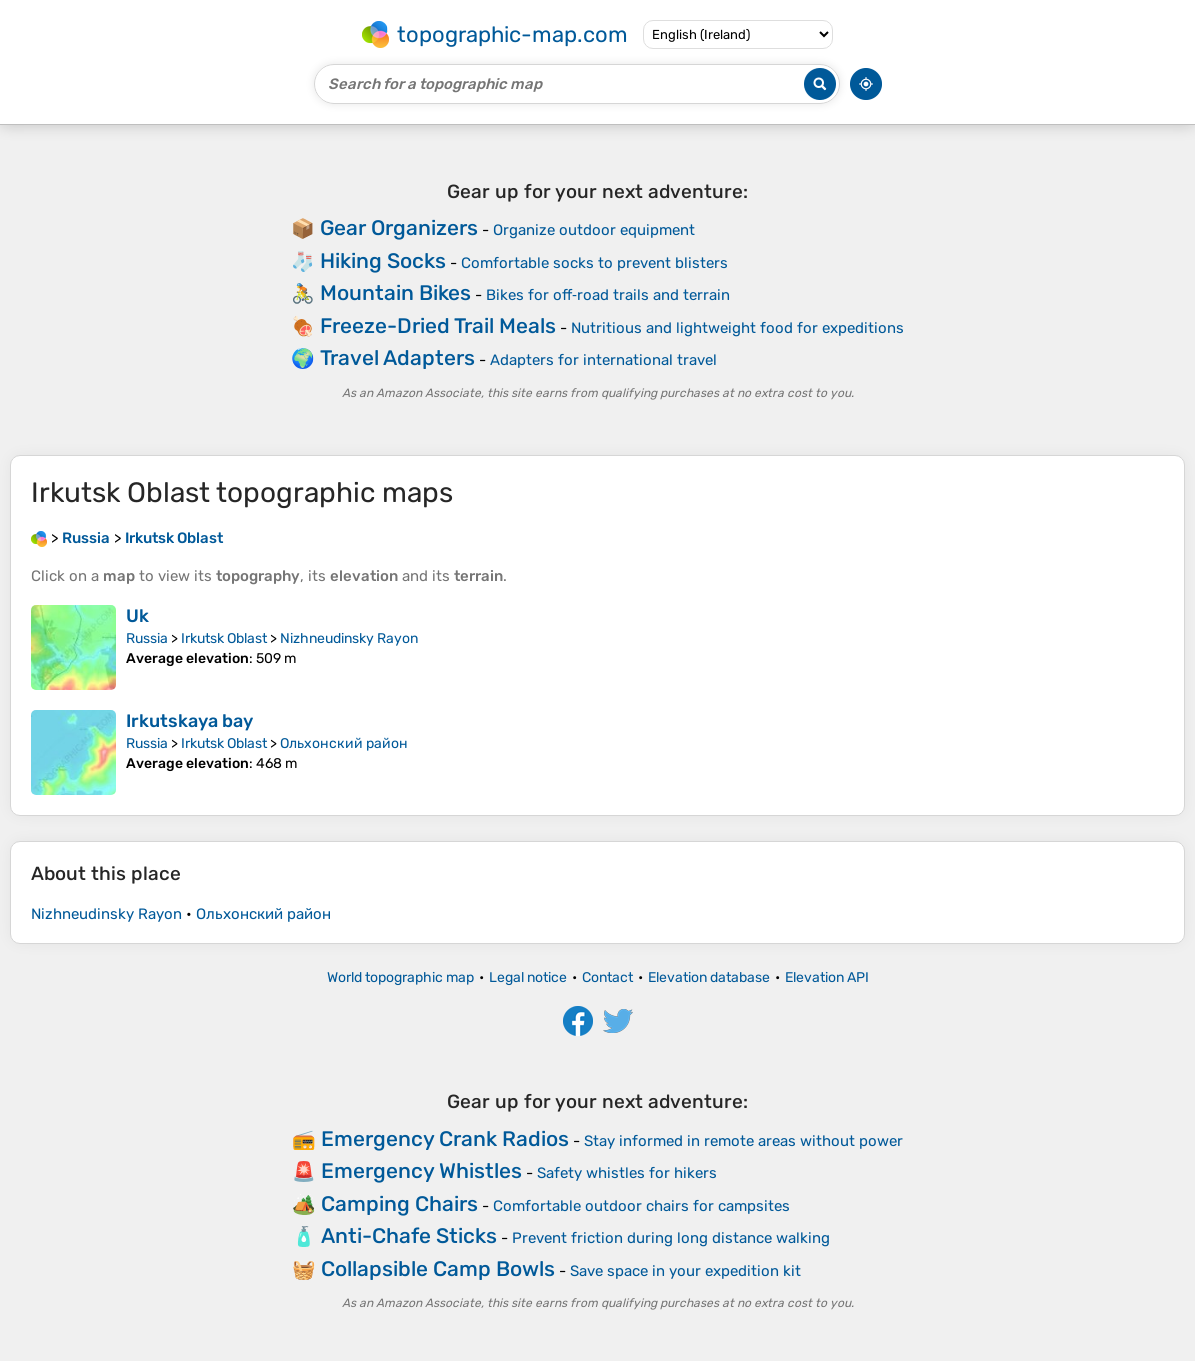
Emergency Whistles (421, 1170)
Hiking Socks (383, 260)
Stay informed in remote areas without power (743, 1141)
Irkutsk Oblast (224, 638)
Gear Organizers (399, 227)
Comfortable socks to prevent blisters (594, 263)
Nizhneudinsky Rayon (349, 638)
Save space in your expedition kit (685, 1271)
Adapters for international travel (603, 360)
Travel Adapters (397, 357)
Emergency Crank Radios (445, 1138)
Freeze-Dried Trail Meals (438, 325)
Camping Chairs (399, 1203)
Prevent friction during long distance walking (671, 1238)
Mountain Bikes (395, 292)
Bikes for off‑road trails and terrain (608, 295)
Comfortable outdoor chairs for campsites (641, 1206)
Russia (147, 638)
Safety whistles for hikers (627, 1173)
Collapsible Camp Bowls (438, 1268)
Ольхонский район (344, 743)
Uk (137, 616)
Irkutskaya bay (189, 721)
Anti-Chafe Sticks (409, 1235)
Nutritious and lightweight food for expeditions (737, 328)
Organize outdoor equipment (594, 230)
